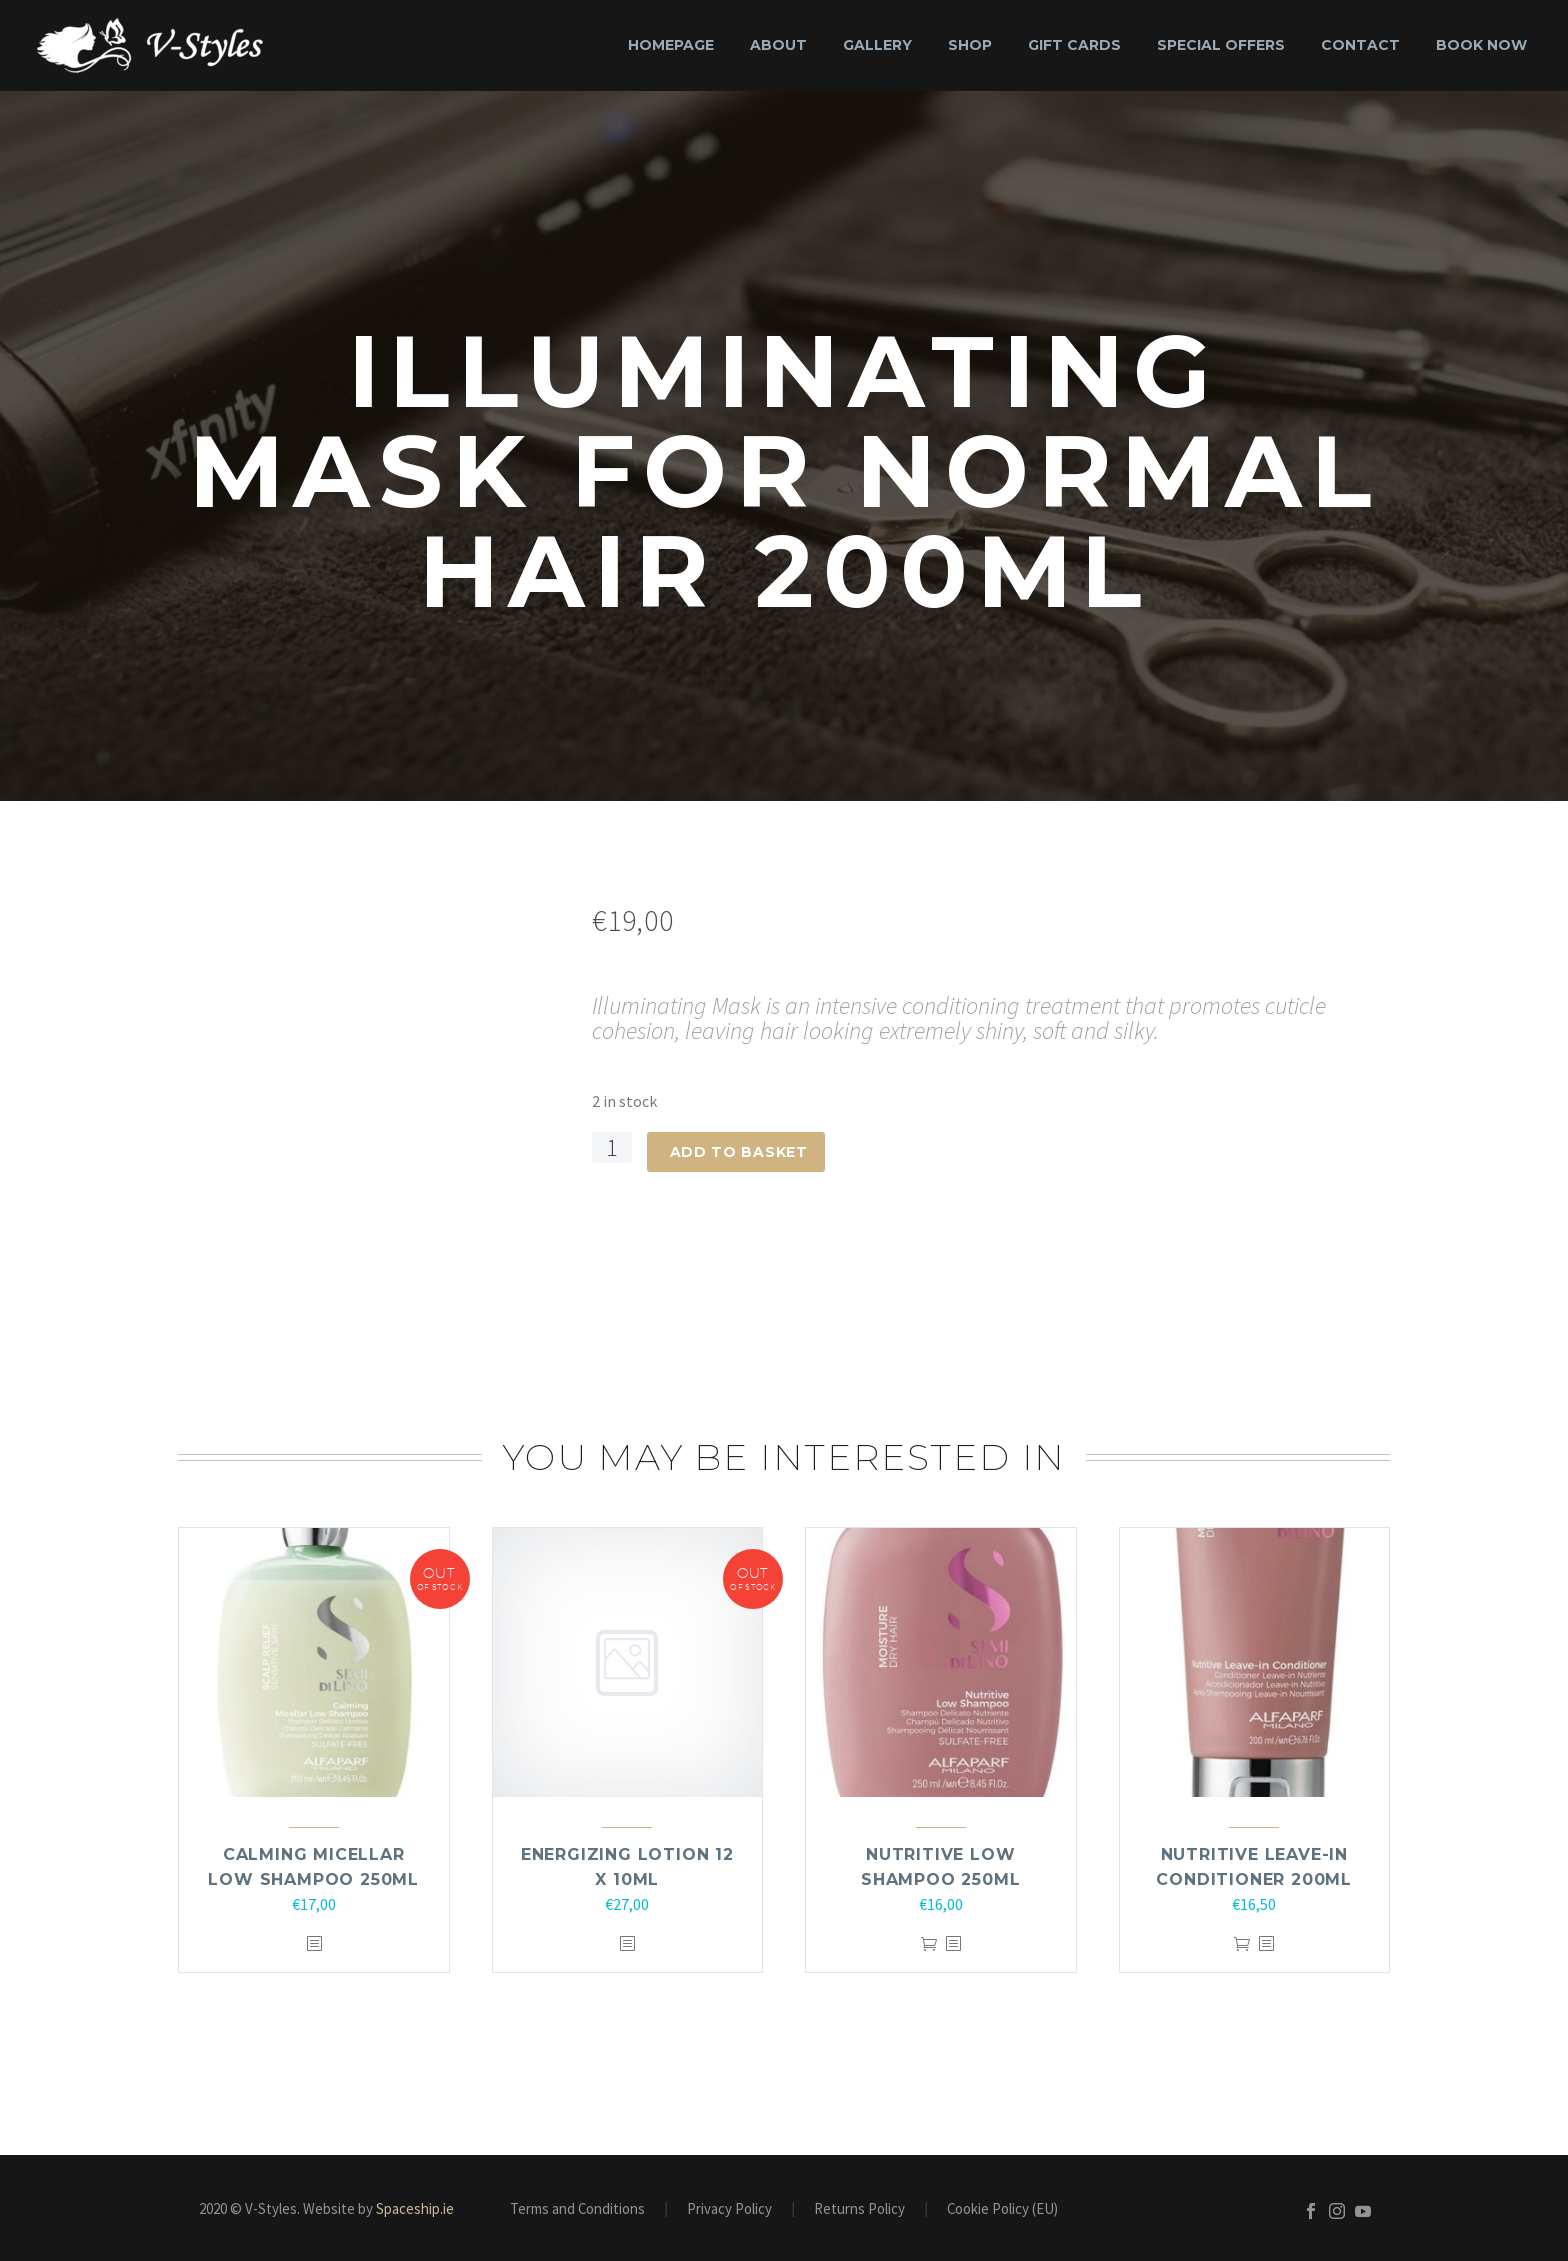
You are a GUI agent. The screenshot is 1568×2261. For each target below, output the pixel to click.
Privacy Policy (729, 2209)
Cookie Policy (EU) (1002, 2209)
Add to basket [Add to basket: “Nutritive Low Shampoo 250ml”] (929, 1944)
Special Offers (1221, 45)
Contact (1360, 45)
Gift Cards (1074, 45)
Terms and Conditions (577, 2209)
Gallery (877, 45)
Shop (970, 45)
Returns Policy (859, 2209)
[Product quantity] (612, 1147)
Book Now (1481, 45)
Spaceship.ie (415, 2208)
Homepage (671, 45)
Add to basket (739, 1152)
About (778, 45)
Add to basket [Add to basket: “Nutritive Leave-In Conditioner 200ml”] (1242, 1944)
